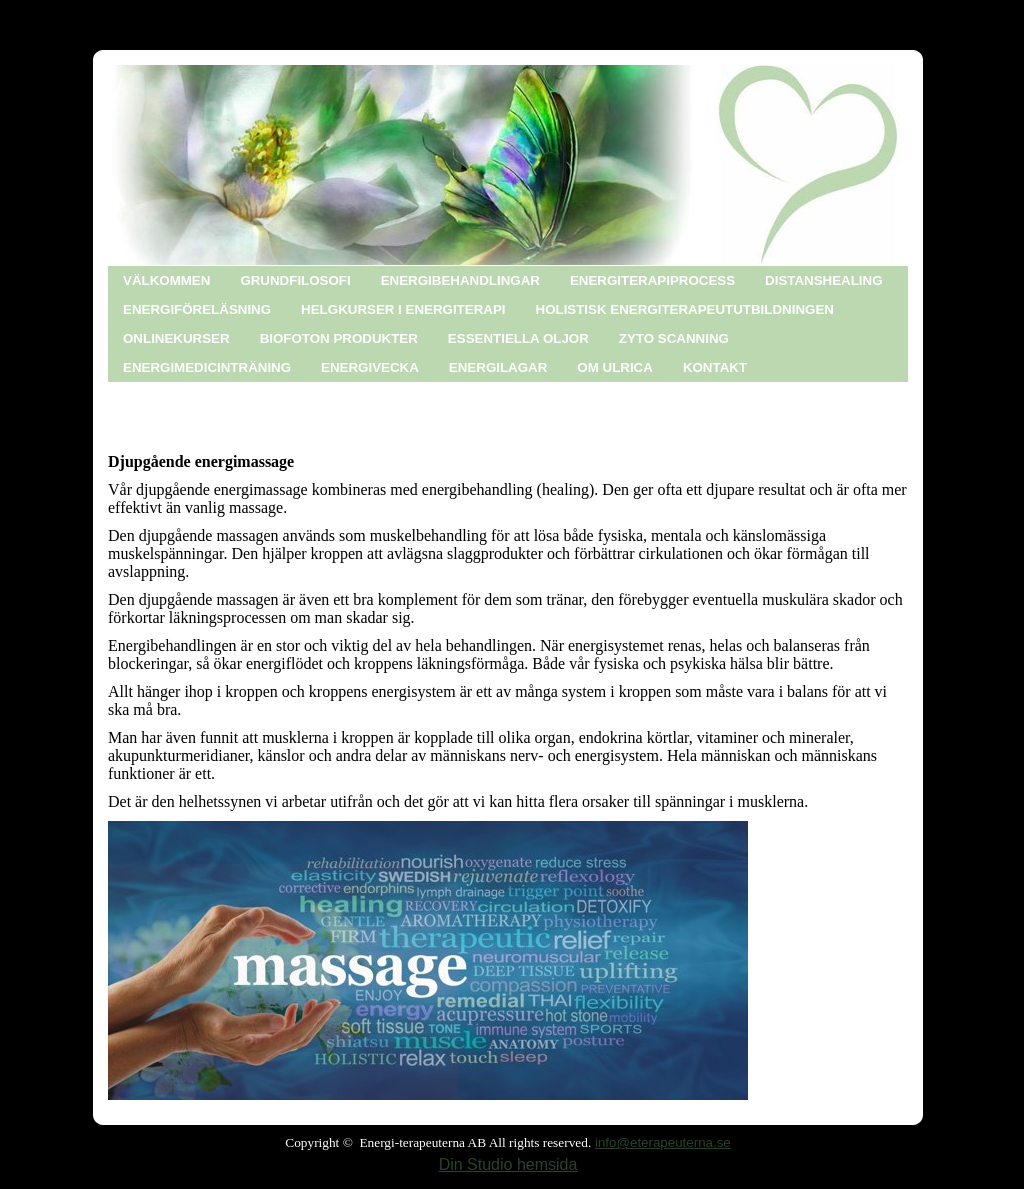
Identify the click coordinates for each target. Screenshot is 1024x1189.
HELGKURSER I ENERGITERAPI (403, 309)
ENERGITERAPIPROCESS (652, 280)
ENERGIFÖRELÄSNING (197, 309)
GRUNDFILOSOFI (295, 280)
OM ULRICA (615, 367)
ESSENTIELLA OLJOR (518, 338)
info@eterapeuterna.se (663, 1142)
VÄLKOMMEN (166, 280)
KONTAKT (715, 367)
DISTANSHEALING (824, 280)
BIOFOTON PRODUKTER (339, 338)
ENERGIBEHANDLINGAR (460, 280)
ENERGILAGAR (498, 367)
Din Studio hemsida (508, 1164)
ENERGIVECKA (370, 367)
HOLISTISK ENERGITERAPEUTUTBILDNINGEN (685, 309)
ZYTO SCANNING (674, 338)
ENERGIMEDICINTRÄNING (207, 367)
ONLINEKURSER (176, 338)
